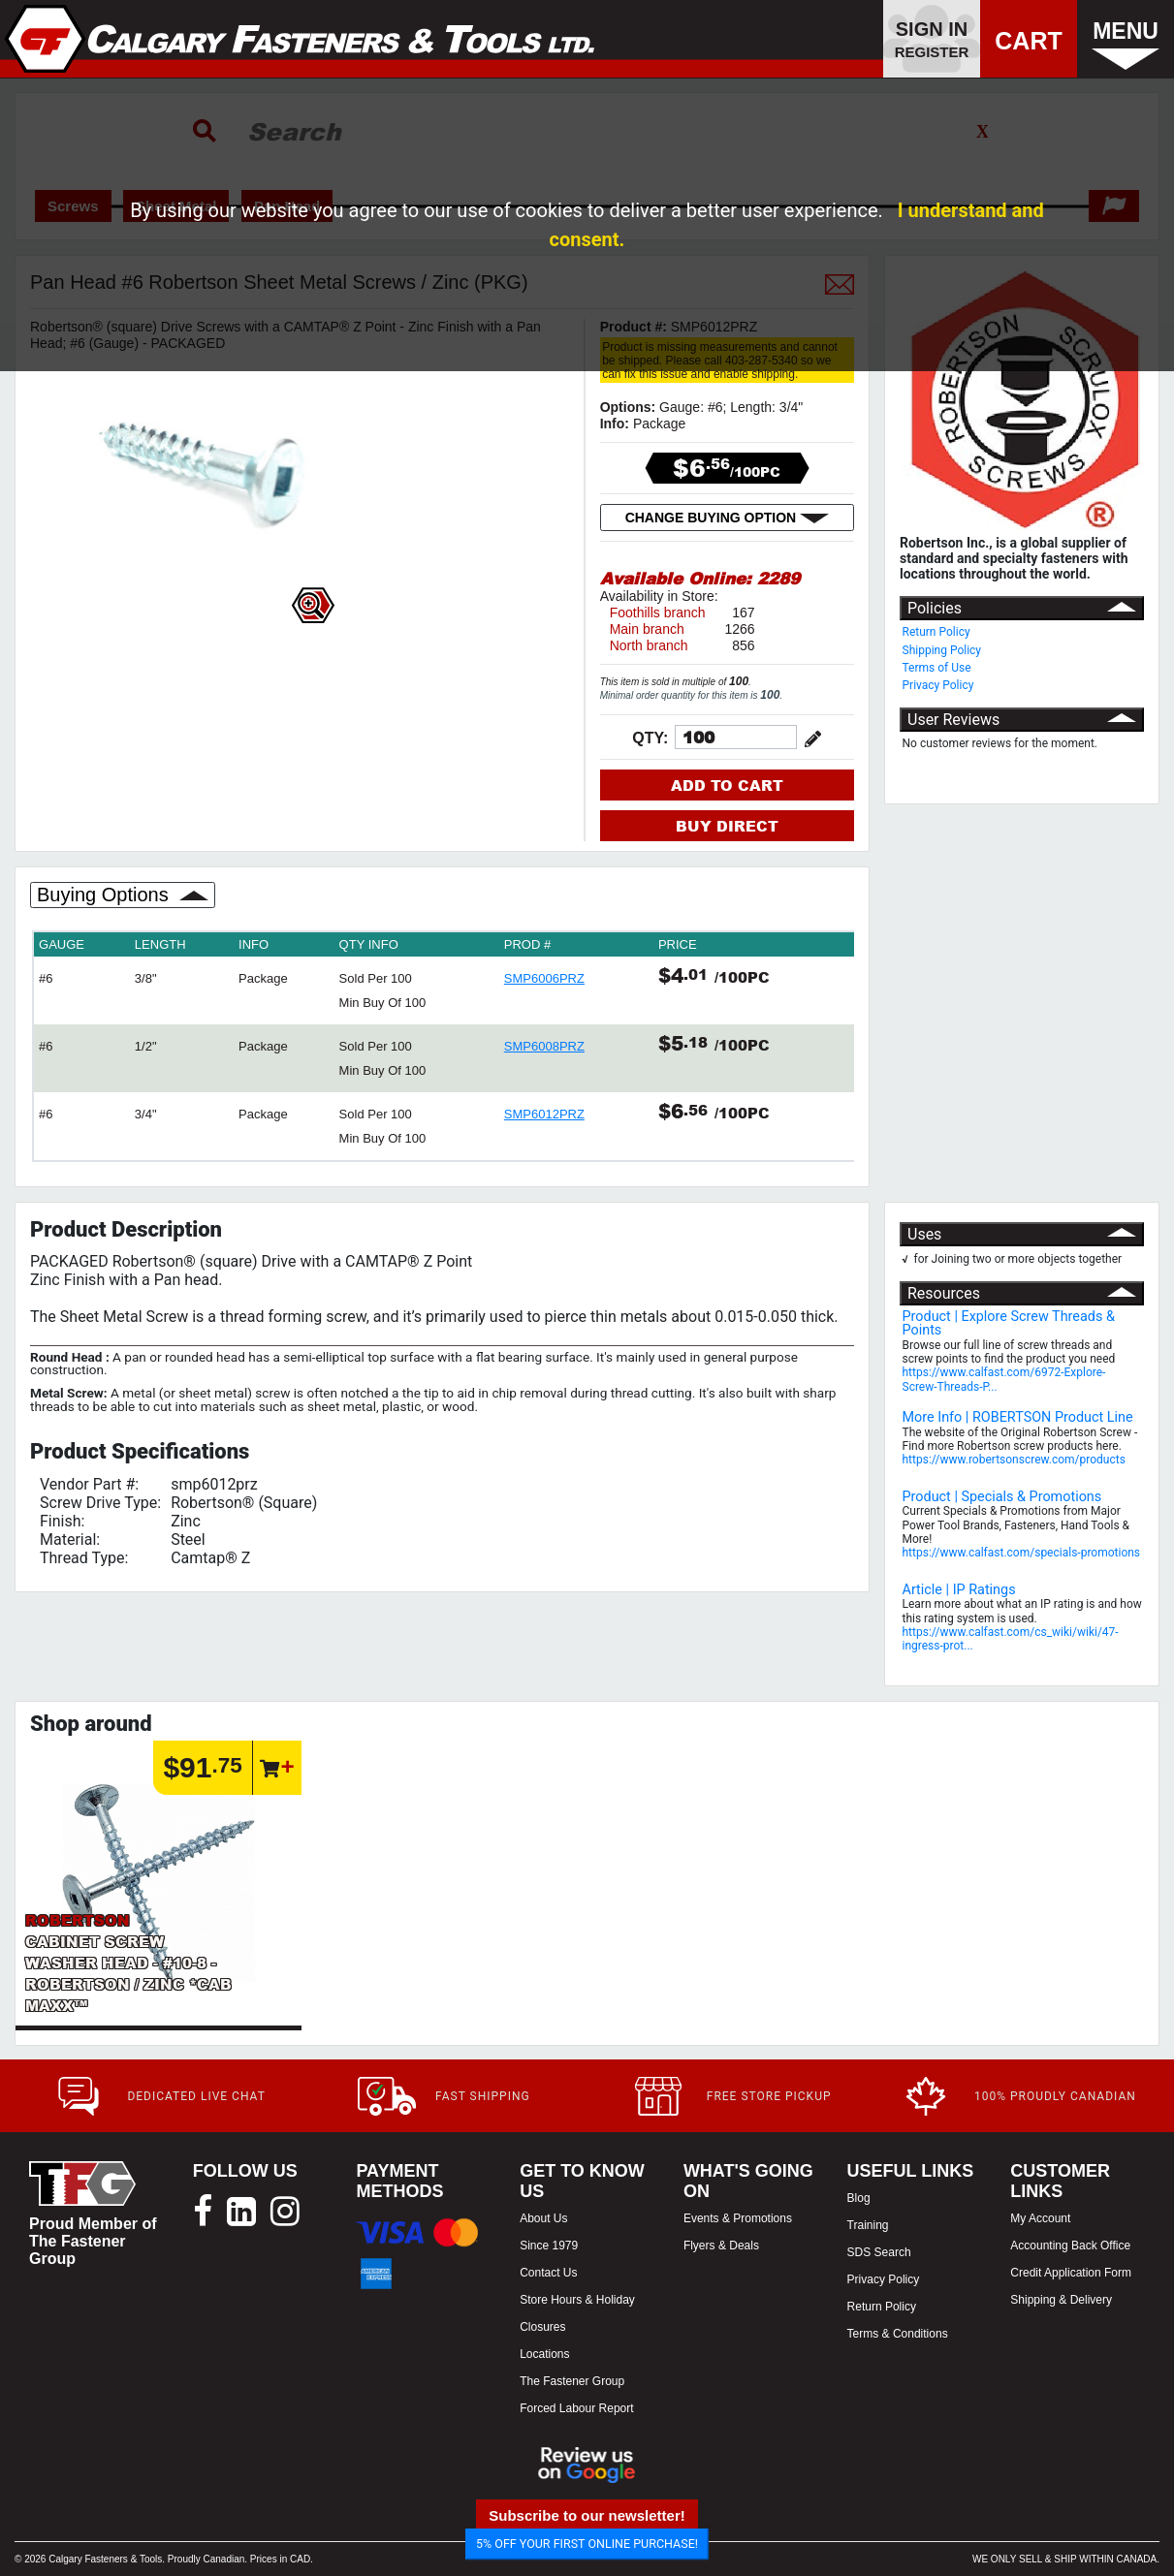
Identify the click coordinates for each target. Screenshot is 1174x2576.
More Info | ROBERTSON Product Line (1018, 1417)
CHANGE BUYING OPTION (727, 517)
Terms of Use (937, 668)
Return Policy (936, 632)
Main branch (647, 629)
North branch (649, 645)
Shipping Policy (942, 650)
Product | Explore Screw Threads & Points (1009, 1323)
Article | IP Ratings (959, 1590)
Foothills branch (658, 612)
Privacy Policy (938, 685)
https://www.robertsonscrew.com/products (1014, 1459)
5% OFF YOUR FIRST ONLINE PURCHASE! (587, 2543)
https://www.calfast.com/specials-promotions (1022, 1552)
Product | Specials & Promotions (1002, 1497)
